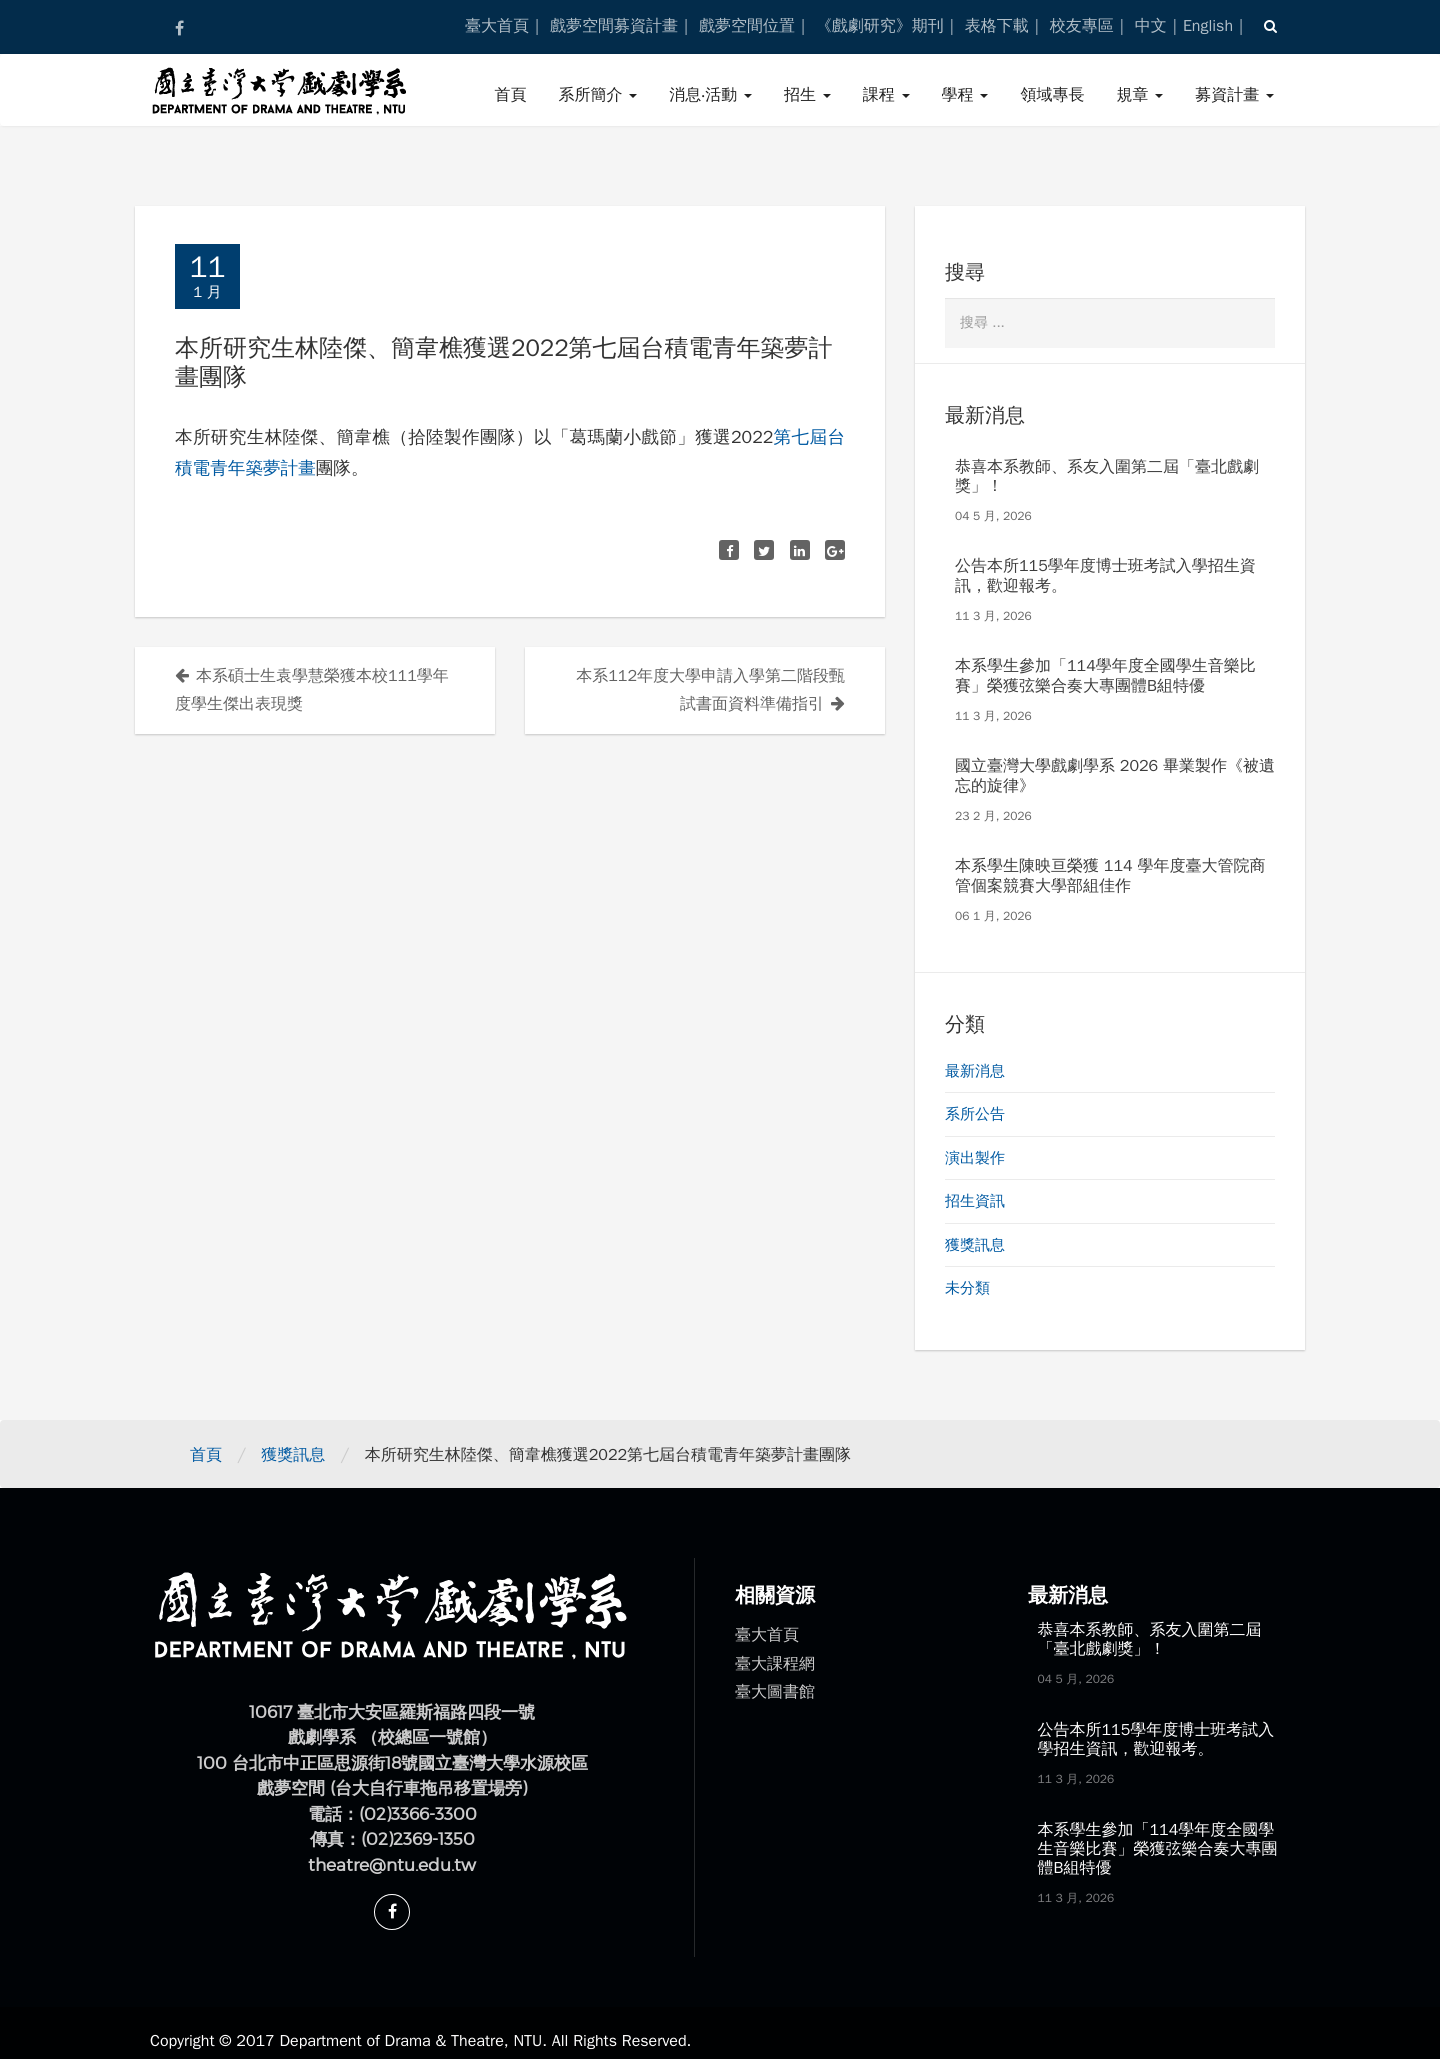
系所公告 (975, 1114)
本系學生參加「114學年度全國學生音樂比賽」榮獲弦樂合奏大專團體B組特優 (1105, 675)
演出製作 (975, 1158)
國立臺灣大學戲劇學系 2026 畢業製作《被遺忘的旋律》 (1115, 775)
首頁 (510, 95)
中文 (1151, 26)
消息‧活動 (710, 95)
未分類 (967, 1288)
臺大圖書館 (775, 1692)
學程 (965, 95)
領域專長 (1052, 95)
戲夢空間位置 (747, 26)
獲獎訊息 (975, 1245)
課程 (886, 95)
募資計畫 (1234, 95)
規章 (1139, 95)
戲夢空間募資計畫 (614, 26)
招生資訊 (975, 1201)
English (1208, 26)
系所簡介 (597, 95)
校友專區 (1082, 26)
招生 (807, 95)
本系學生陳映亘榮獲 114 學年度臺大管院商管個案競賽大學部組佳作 (1110, 875)
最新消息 (975, 1071)
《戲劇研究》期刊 (880, 26)
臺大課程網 (775, 1664)
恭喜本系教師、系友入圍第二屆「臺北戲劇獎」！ (1107, 476)
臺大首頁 (497, 26)
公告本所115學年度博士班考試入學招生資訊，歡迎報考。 (1105, 575)
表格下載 (997, 26)
